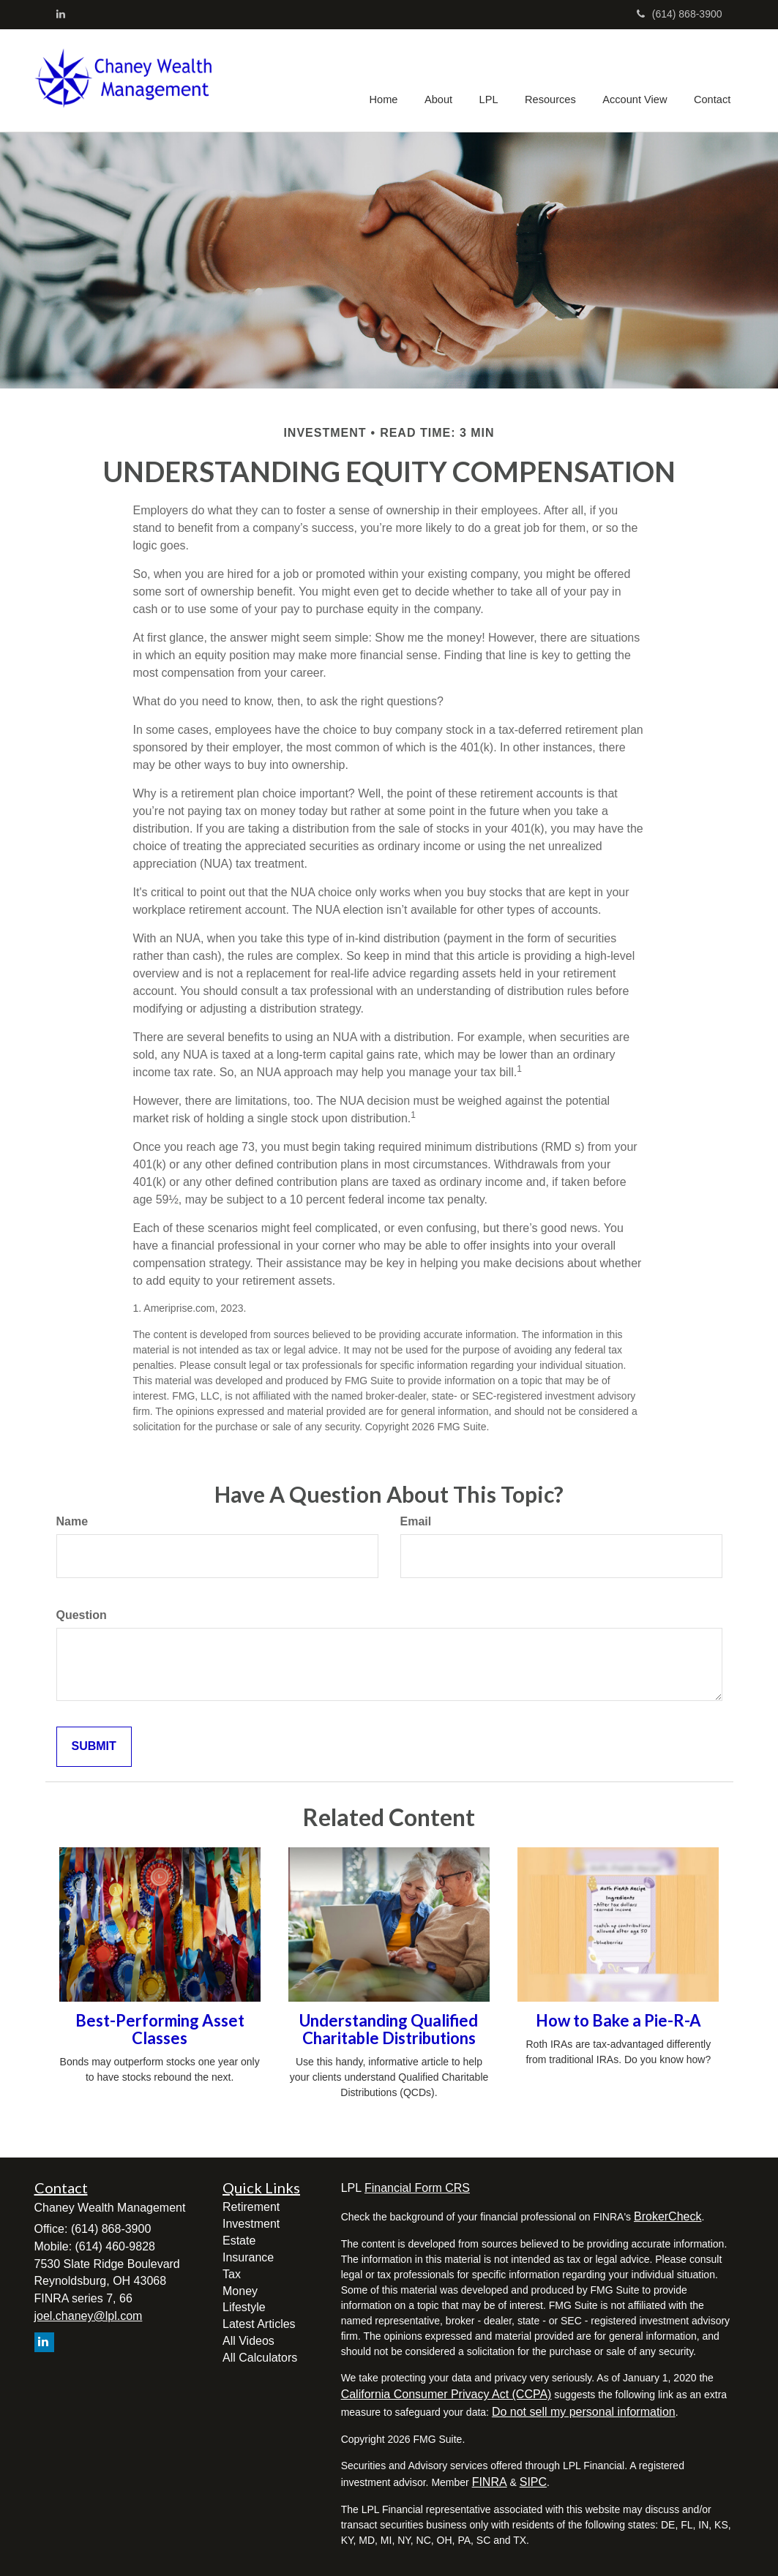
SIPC (533, 2482)
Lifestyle (244, 2307)
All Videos (248, 2341)
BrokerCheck (667, 2216)
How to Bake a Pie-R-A (618, 2020)
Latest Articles (259, 2324)
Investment (251, 2224)
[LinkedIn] (60, 14)
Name (72, 1521)
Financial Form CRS (417, 2188)
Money (240, 2291)
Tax (231, 2274)
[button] (443, 80)
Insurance (248, 2257)
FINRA (489, 2482)
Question (81, 1615)
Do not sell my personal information (584, 2412)
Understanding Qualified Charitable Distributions (388, 2029)
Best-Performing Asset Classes (159, 2029)
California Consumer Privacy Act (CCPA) (446, 2394)
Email (416, 1521)
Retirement (251, 2207)
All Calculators (259, 2357)
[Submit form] (94, 1747)
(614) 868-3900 (679, 14)
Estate (238, 2240)
